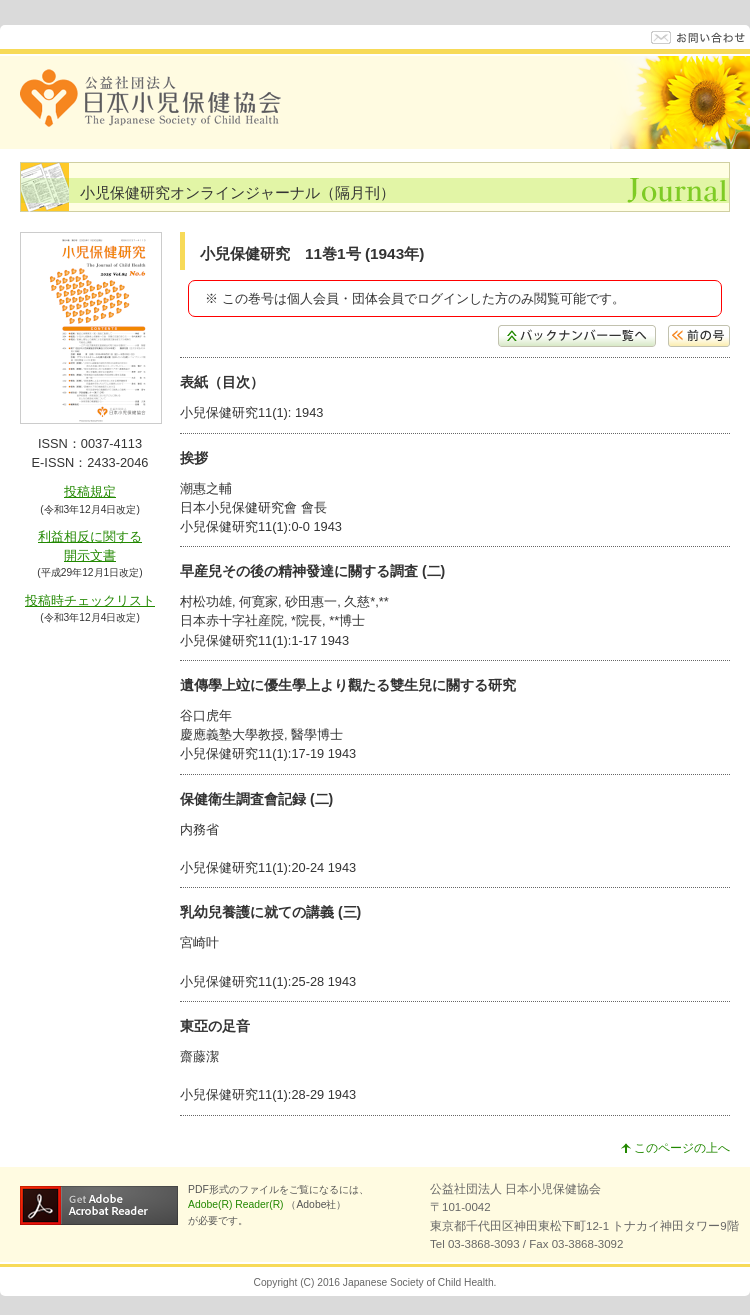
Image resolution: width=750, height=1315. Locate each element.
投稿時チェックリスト (90, 600)
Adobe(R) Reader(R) (237, 1204)
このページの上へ (675, 1148)
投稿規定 (90, 491)
